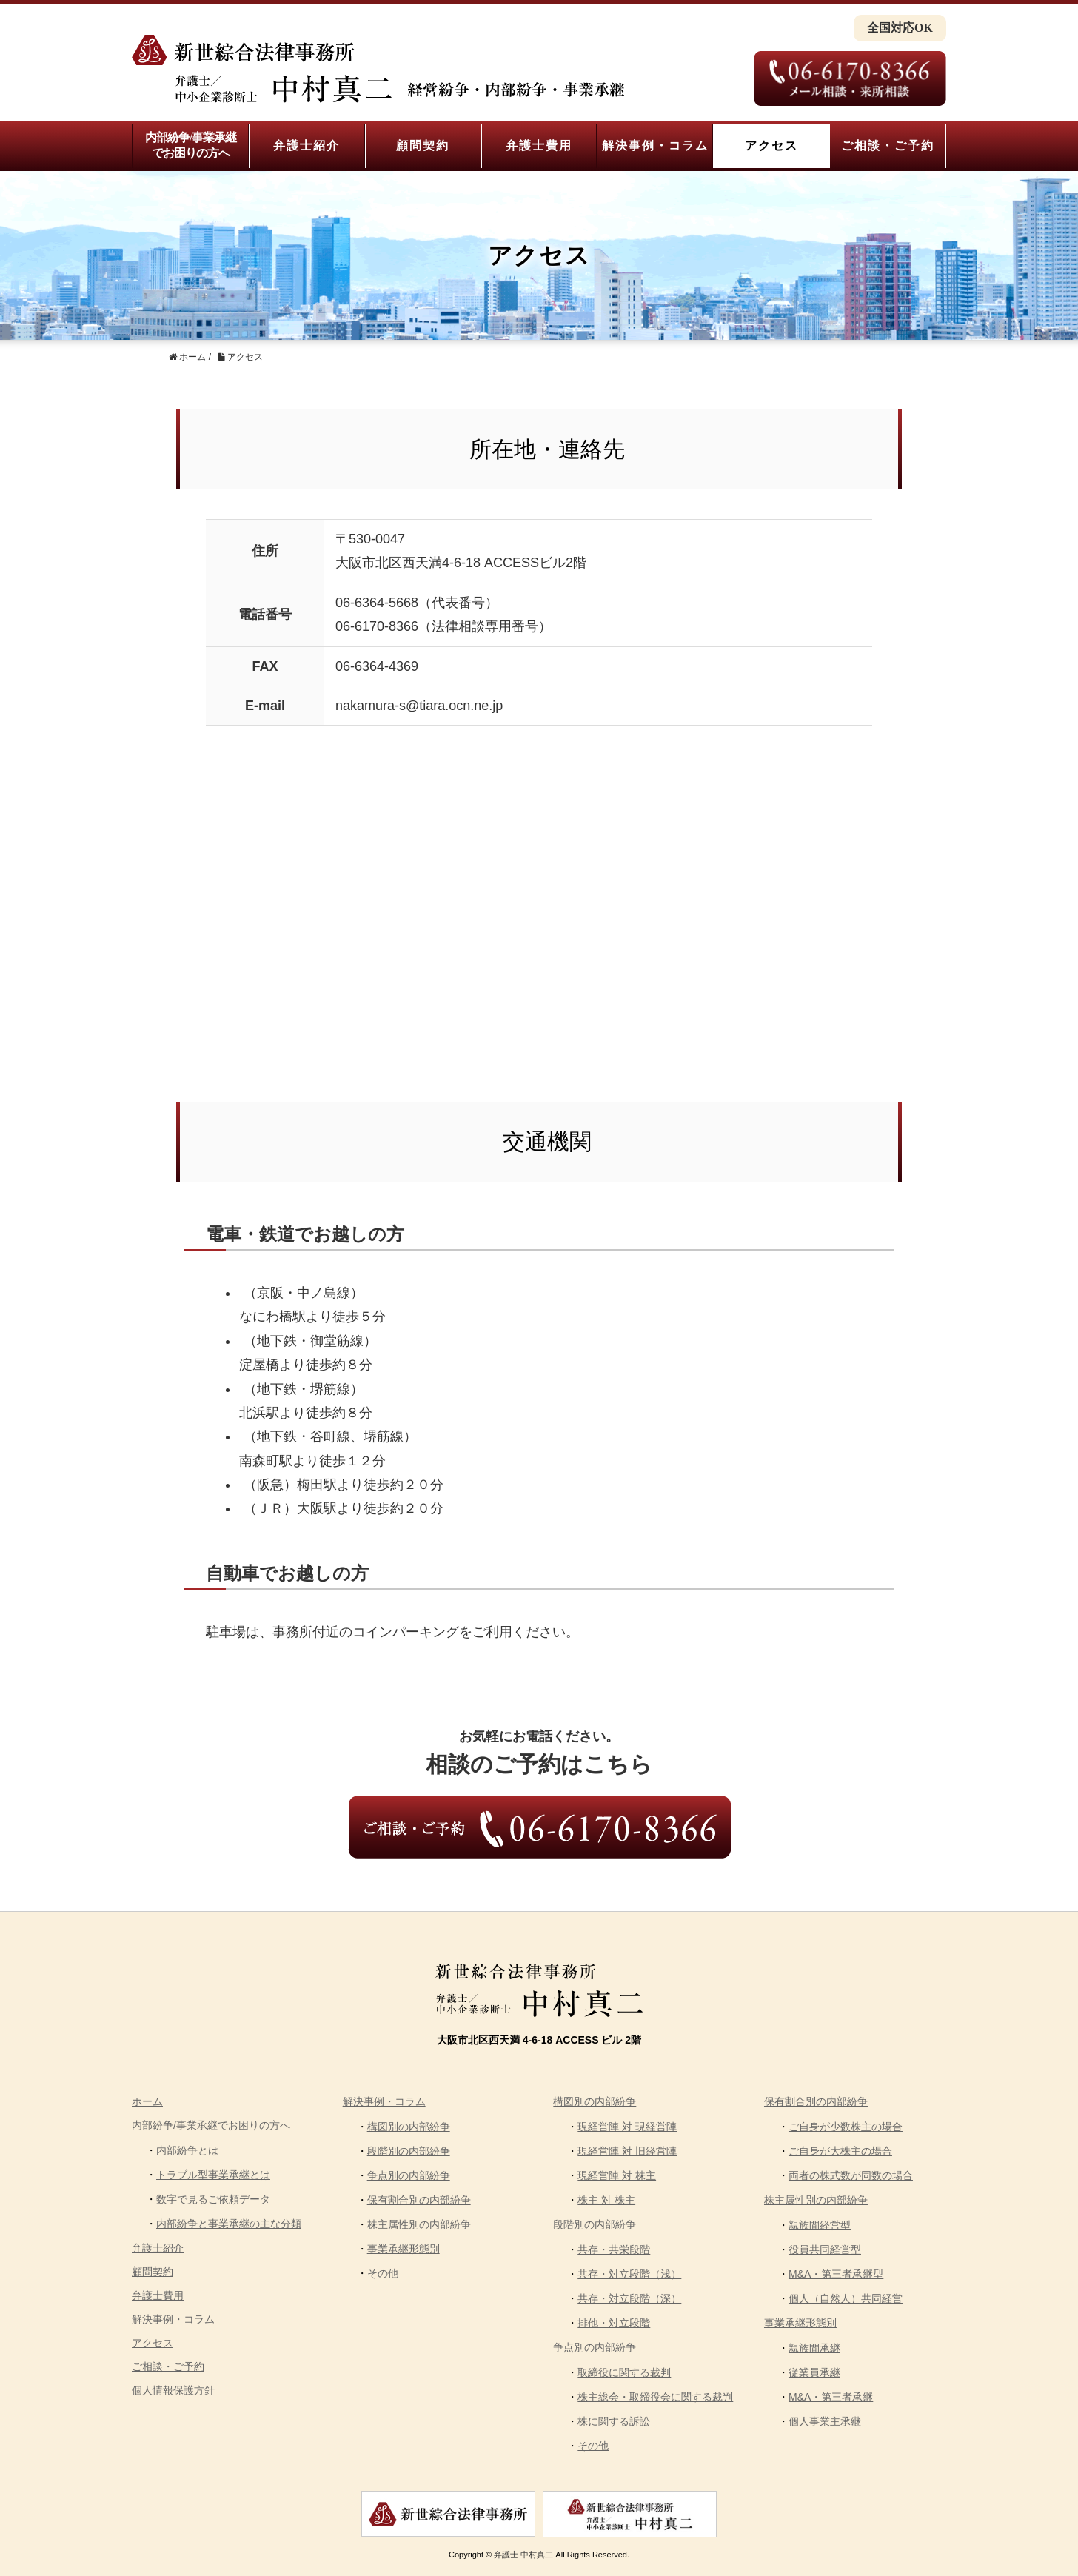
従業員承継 (814, 2372)
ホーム (147, 2101)
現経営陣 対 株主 (617, 2175)
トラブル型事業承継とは (213, 2175)
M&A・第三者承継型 (836, 2274)
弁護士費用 (539, 145)
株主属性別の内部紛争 (419, 2224)
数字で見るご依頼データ (213, 2199)
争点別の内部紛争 (408, 2175)
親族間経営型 (820, 2225)
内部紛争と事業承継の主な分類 (228, 2223)
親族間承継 (814, 2348)
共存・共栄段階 (614, 2249)
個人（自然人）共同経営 (846, 2298)
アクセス (771, 145)
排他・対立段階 (614, 2323)
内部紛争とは (187, 2150)
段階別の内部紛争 (408, 2151)
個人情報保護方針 (173, 2390)
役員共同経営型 (825, 2249)
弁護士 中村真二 (523, 2554)
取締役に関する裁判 (624, 2372)
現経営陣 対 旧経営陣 (627, 2151)
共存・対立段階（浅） (629, 2274)
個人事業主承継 (825, 2421)
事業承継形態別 (403, 2249)
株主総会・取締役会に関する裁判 (655, 2397)
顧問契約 (422, 145)
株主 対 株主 (606, 2200)
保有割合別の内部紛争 (419, 2200)
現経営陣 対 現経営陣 (627, 2126)
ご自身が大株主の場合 (840, 2151)
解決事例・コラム (655, 145)
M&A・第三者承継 (831, 2397)
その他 (382, 2273)
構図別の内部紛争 (408, 2126)
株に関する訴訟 (614, 2421)
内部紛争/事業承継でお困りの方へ (190, 145)
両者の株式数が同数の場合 (851, 2175)
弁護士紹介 (306, 145)
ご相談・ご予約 (887, 145)
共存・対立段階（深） (629, 2298)
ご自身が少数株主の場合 (846, 2126)
